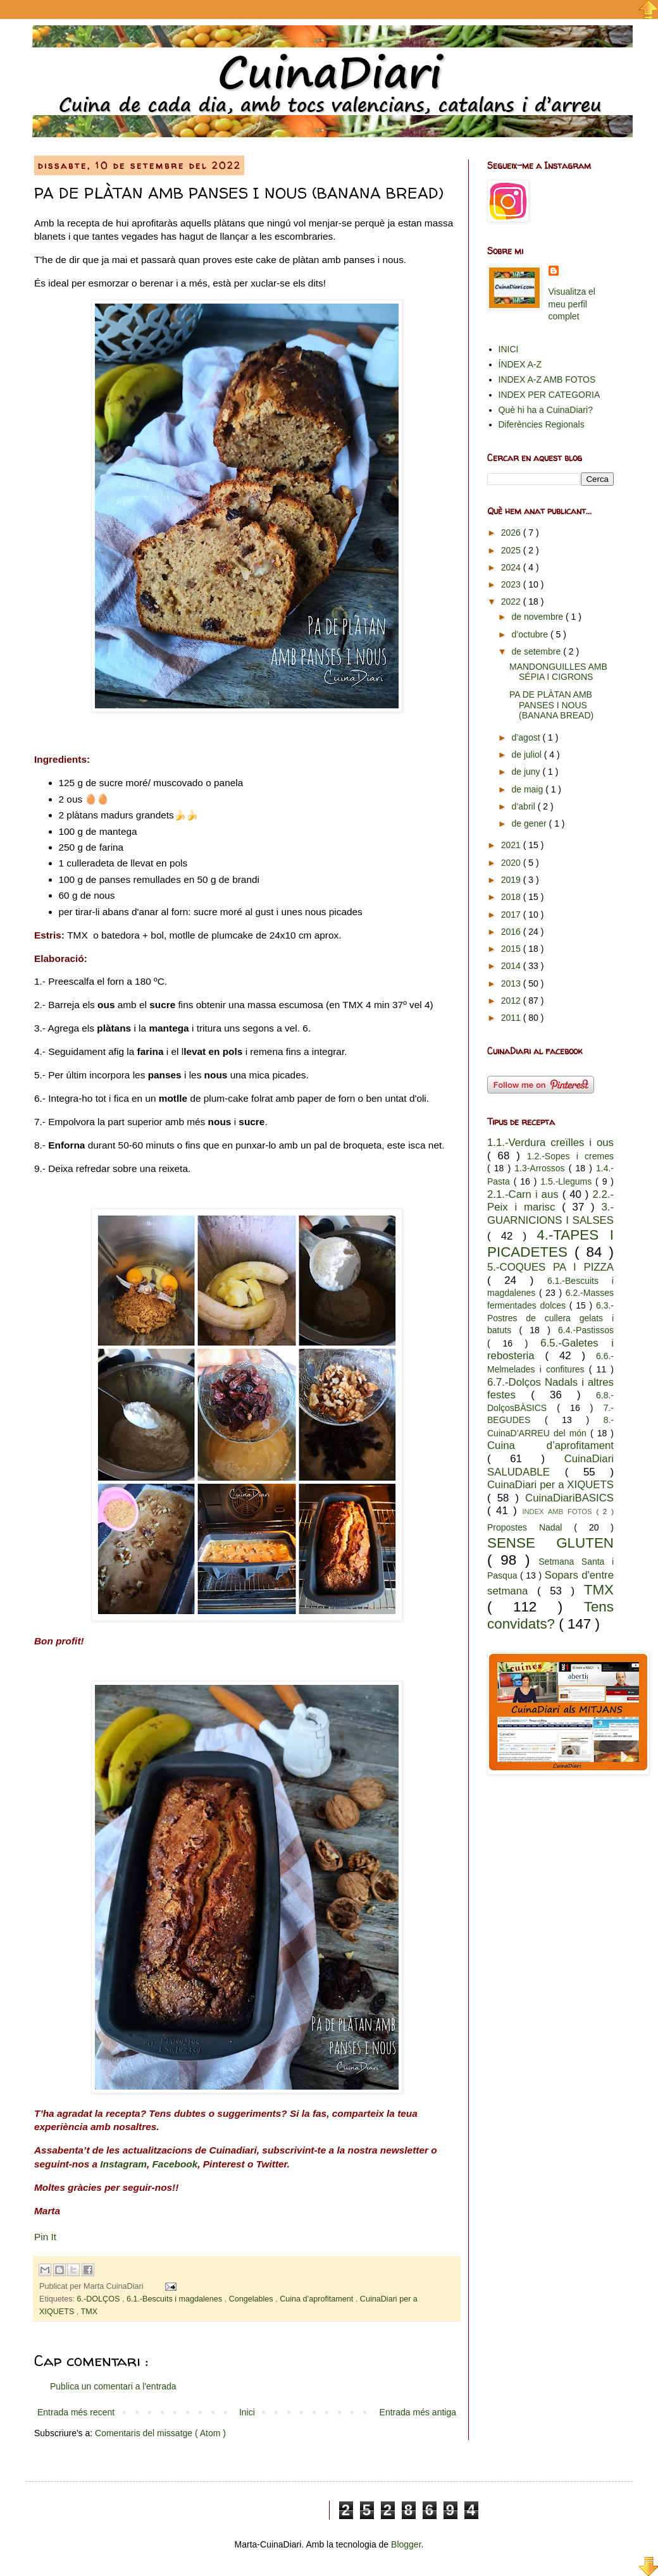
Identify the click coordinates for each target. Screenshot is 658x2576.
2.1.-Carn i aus (524, 1194)
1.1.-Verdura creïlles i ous (550, 1143)
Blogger (406, 2544)
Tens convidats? (550, 1615)
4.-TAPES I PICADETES (550, 1243)
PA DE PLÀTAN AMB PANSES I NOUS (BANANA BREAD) (551, 705)
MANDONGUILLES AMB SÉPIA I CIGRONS (558, 672)
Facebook (174, 2164)
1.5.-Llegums (567, 1181)
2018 (512, 897)
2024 (512, 567)
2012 (512, 1000)
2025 (512, 550)
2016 (512, 932)
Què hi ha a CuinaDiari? (546, 410)
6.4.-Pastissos (586, 1330)
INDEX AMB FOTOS (559, 1511)
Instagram (123, 2164)
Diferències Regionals (542, 424)
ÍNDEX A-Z (520, 364)
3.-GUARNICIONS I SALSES (550, 1213)
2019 (512, 880)
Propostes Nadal (530, 1527)
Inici (247, 2412)
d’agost (526, 737)
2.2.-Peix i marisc (550, 1201)
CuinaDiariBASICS (569, 1498)
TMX (89, 2311)
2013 (512, 983)
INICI (509, 349)
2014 (512, 966)
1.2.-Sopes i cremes (570, 1156)
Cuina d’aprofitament (318, 2299)
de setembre (537, 651)
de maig (528, 789)
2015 (512, 949)
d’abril (524, 806)
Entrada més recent (76, 2412)
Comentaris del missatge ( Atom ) (160, 2433)
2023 (512, 584)
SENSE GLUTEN (550, 1543)
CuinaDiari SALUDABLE (550, 1465)
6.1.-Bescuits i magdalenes (176, 2299)
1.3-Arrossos (541, 1168)
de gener (530, 823)
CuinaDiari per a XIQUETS (550, 1485)
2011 (512, 1018)
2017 (512, 914)
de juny (526, 772)
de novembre (538, 617)
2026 (512, 532)
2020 (512, 863)
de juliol (527, 754)
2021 (512, 845)
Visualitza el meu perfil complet (572, 304)
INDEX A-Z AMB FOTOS (547, 379)
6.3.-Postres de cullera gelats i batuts (550, 1317)
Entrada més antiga (418, 2412)
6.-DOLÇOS (99, 2299)
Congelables (252, 2299)
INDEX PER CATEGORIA (549, 395)
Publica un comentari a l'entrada (113, 2386)
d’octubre (530, 634)
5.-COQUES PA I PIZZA (550, 1267)
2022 (512, 601)
